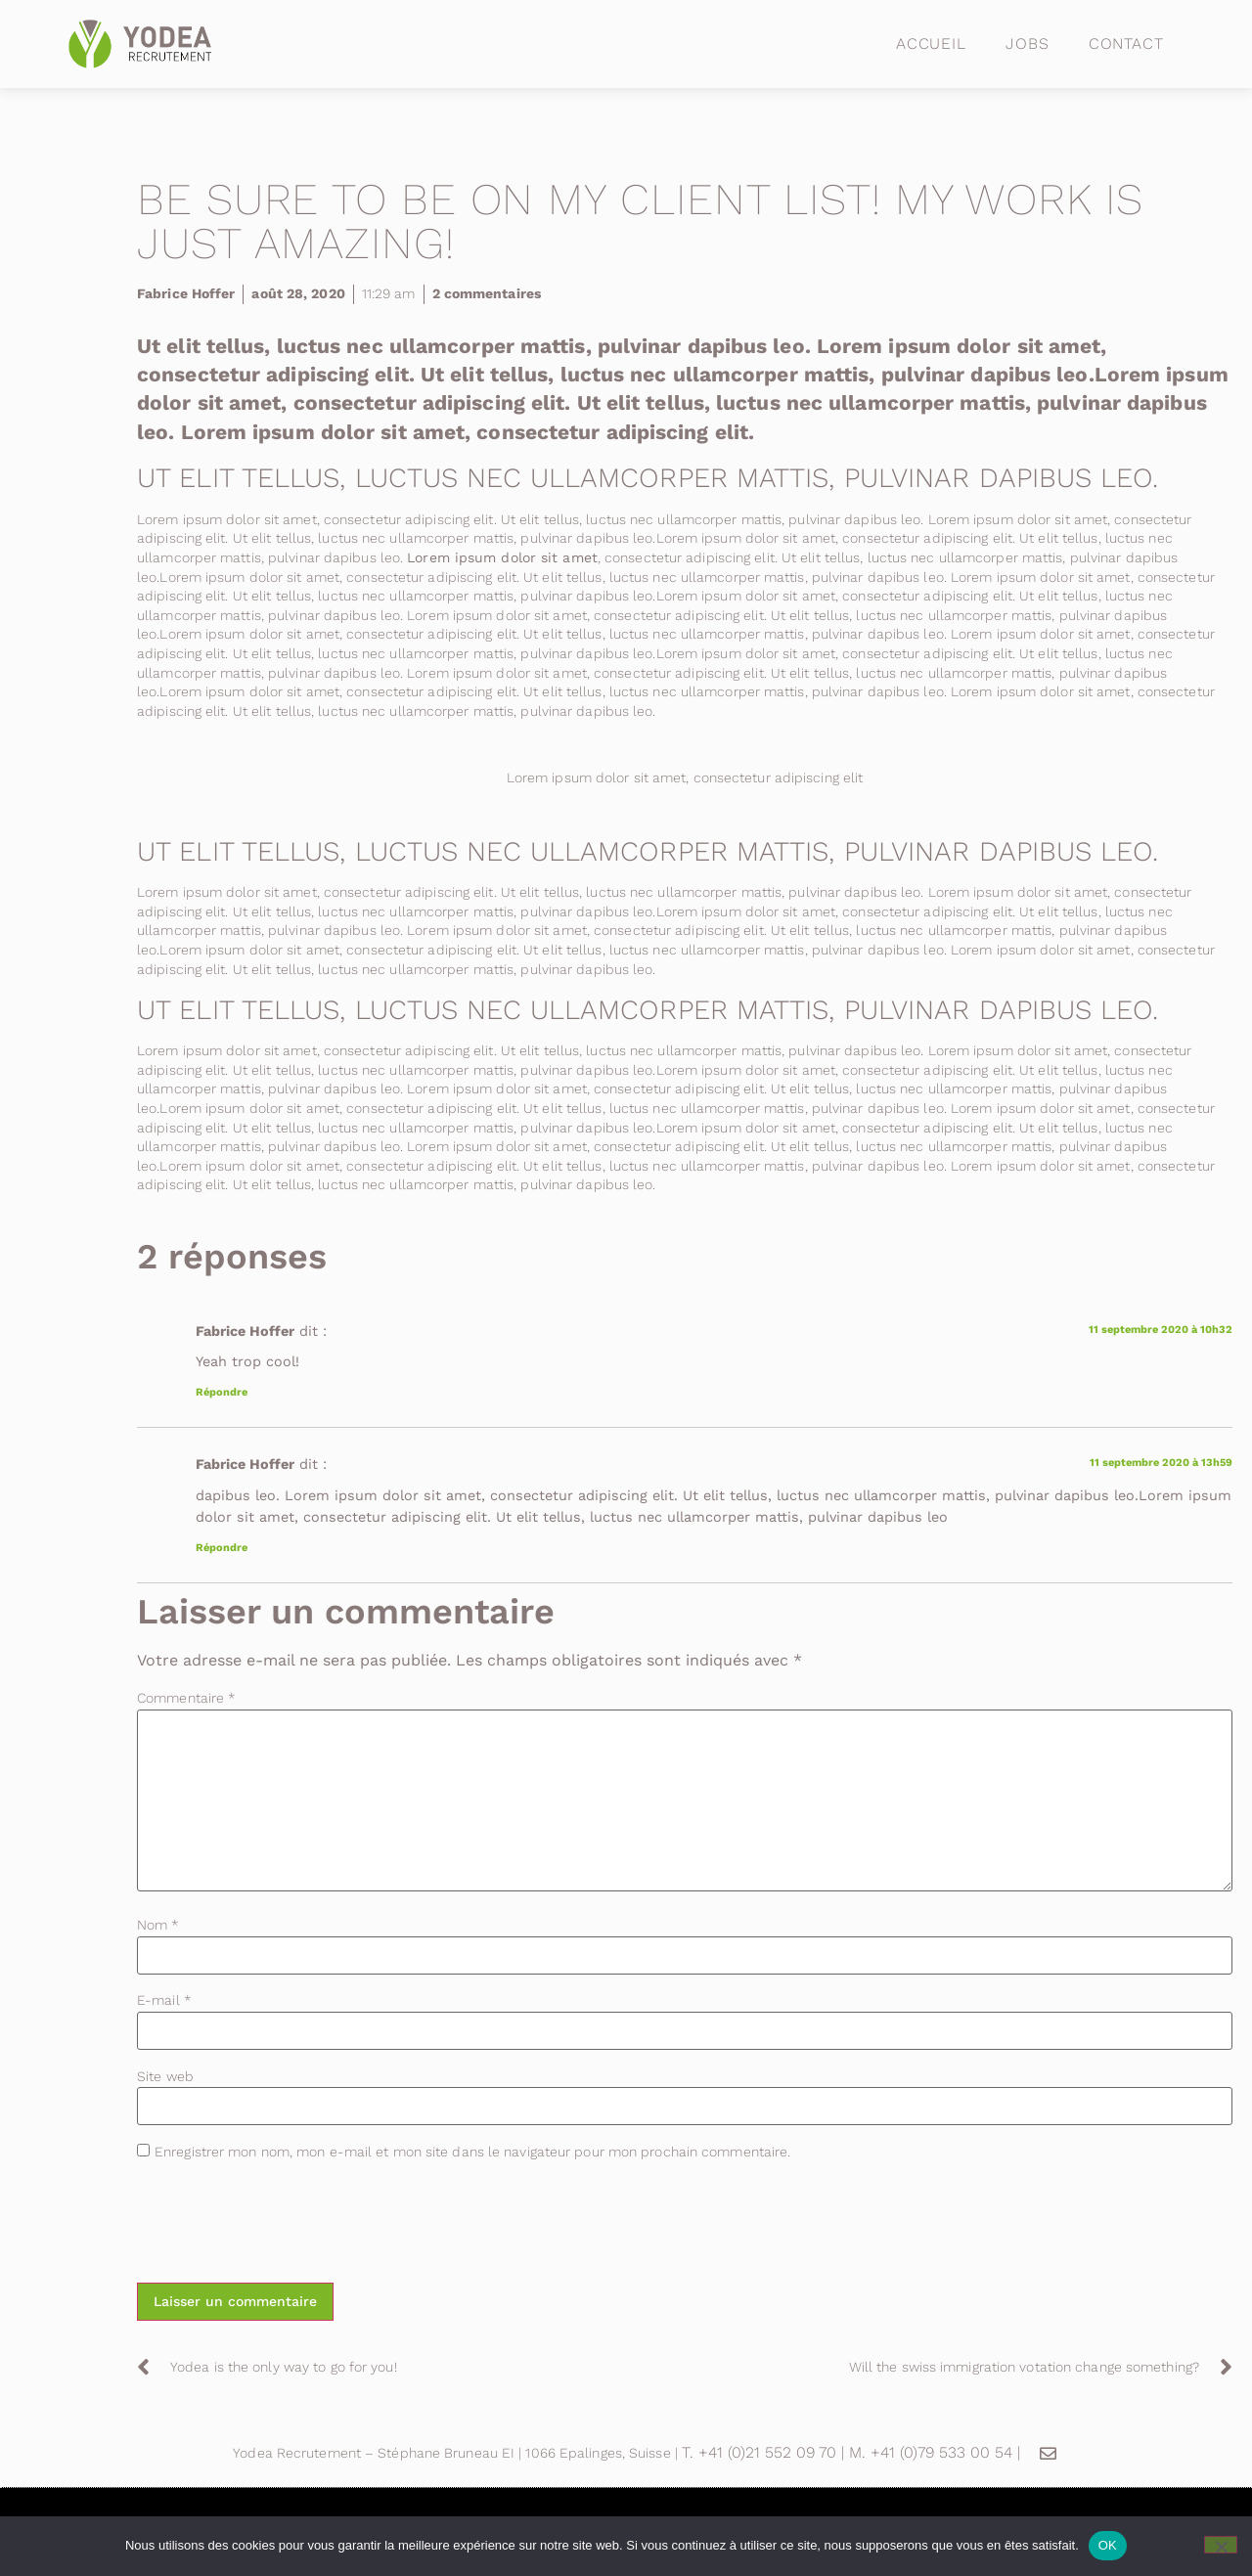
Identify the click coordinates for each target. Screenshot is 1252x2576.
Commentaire (186, 1698)
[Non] (1220, 2545)
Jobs (1028, 43)
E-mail (164, 2000)
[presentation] (285, 2225)
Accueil (931, 43)
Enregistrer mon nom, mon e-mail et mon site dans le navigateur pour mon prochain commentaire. (472, 2151)
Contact (1126, 43)
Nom (158, 1924)
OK (1107, 2545)
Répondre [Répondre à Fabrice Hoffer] (221, 1392)
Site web (165, 2076)
